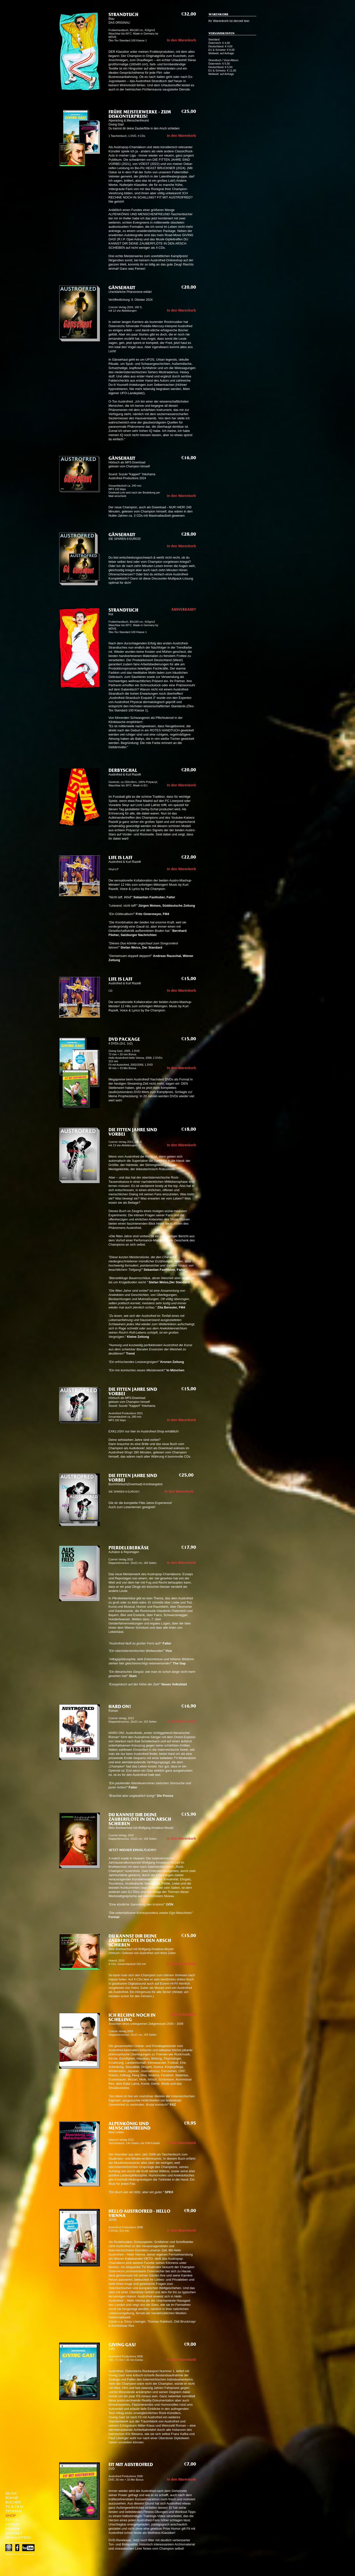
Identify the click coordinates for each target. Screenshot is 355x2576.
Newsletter (18, 2538)
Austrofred (19, 40)
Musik (11, 2493)
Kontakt (14, 2533)
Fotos (11, 2520)
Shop (10, 2515)
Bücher (13, 2502)
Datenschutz (28, 2554)
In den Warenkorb (181, 40)
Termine (13, 2511)
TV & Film (14, 2507)
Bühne (11, 2498)
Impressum (10, 2554)
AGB (19, 2554)
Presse (12, 2529)
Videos (12, 2524)
